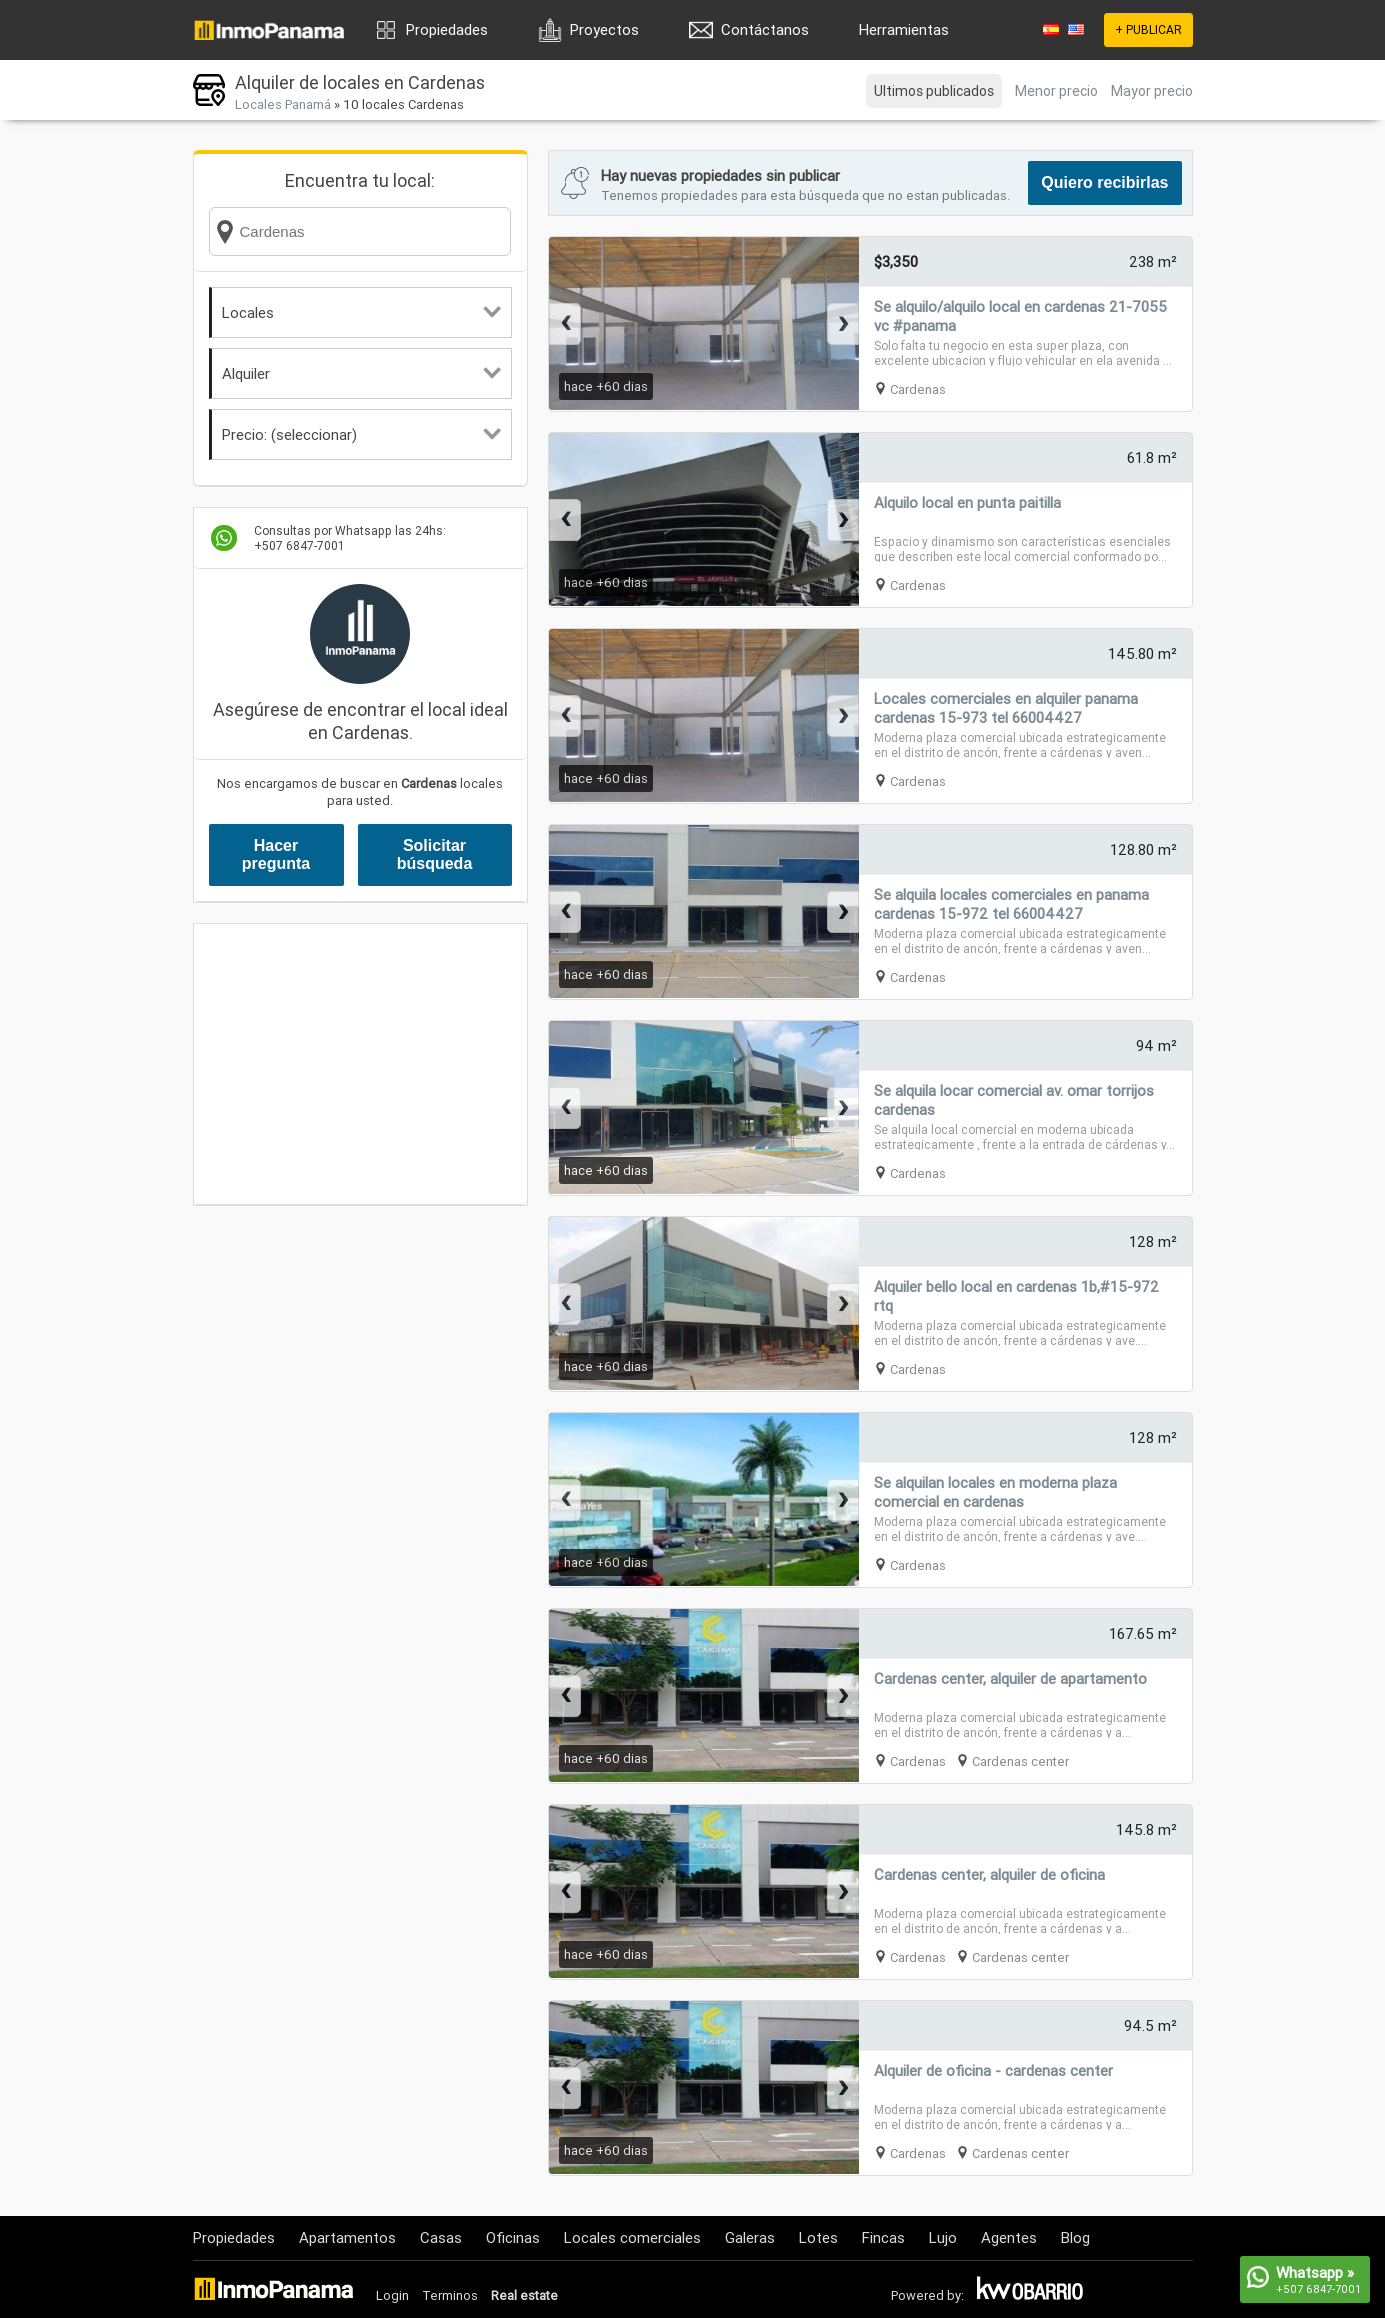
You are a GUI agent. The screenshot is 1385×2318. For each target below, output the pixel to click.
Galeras (750, 2237)
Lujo (943, 2237)
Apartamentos (347, 2237)
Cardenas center (1020, 1761)
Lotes (818, 2237)
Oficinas (513, 2237)
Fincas (883, 2237)
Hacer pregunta (276, 854)
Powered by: (927, 2295)
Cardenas (918, 389)
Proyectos (604, 29)
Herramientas (904, 29)
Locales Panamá (283, 104)
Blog (1075, 2237)
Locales (361, 312)
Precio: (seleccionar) (361, 434)
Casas (441, 2237)
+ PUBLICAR (1148, 29)
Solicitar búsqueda (435, 854)
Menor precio (1056, 91)
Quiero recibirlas (1104, 182)
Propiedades (447, 29)
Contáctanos (765, 29)
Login (392, 2295)
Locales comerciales (632, 2237)
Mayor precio (1152, 91)
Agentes (1009, 2237)
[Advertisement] (360, 1064)
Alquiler (361, 373)
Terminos (450, 2295)
